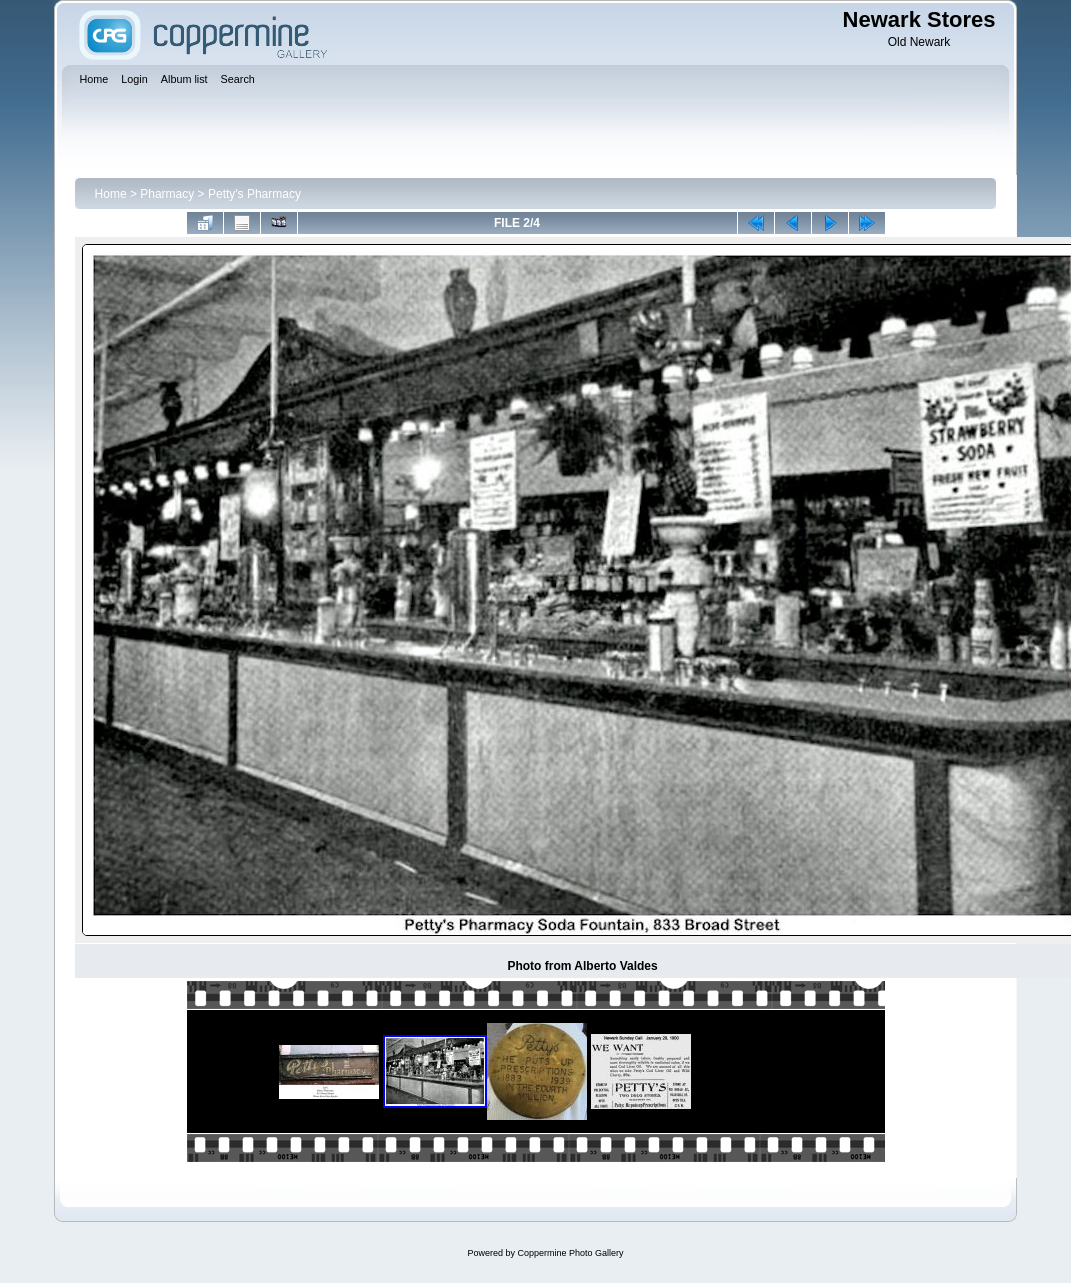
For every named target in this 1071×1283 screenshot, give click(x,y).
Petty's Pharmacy (254, 194)
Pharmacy (167, 194)
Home (111, 194)
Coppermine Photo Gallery (570, 1253)
